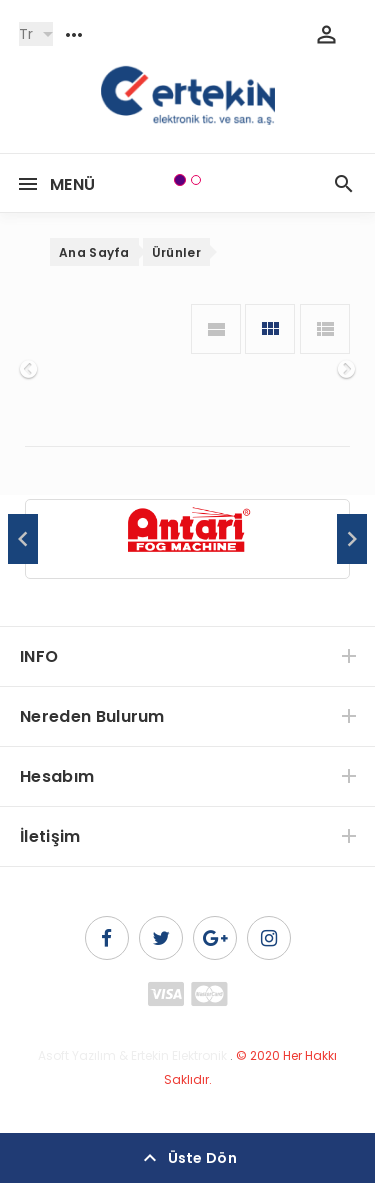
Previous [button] (23, 539)
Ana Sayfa (94, 252)
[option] (187, 540)
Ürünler (176, 252)
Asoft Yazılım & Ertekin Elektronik (132, 1055)
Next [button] (352, 539)
